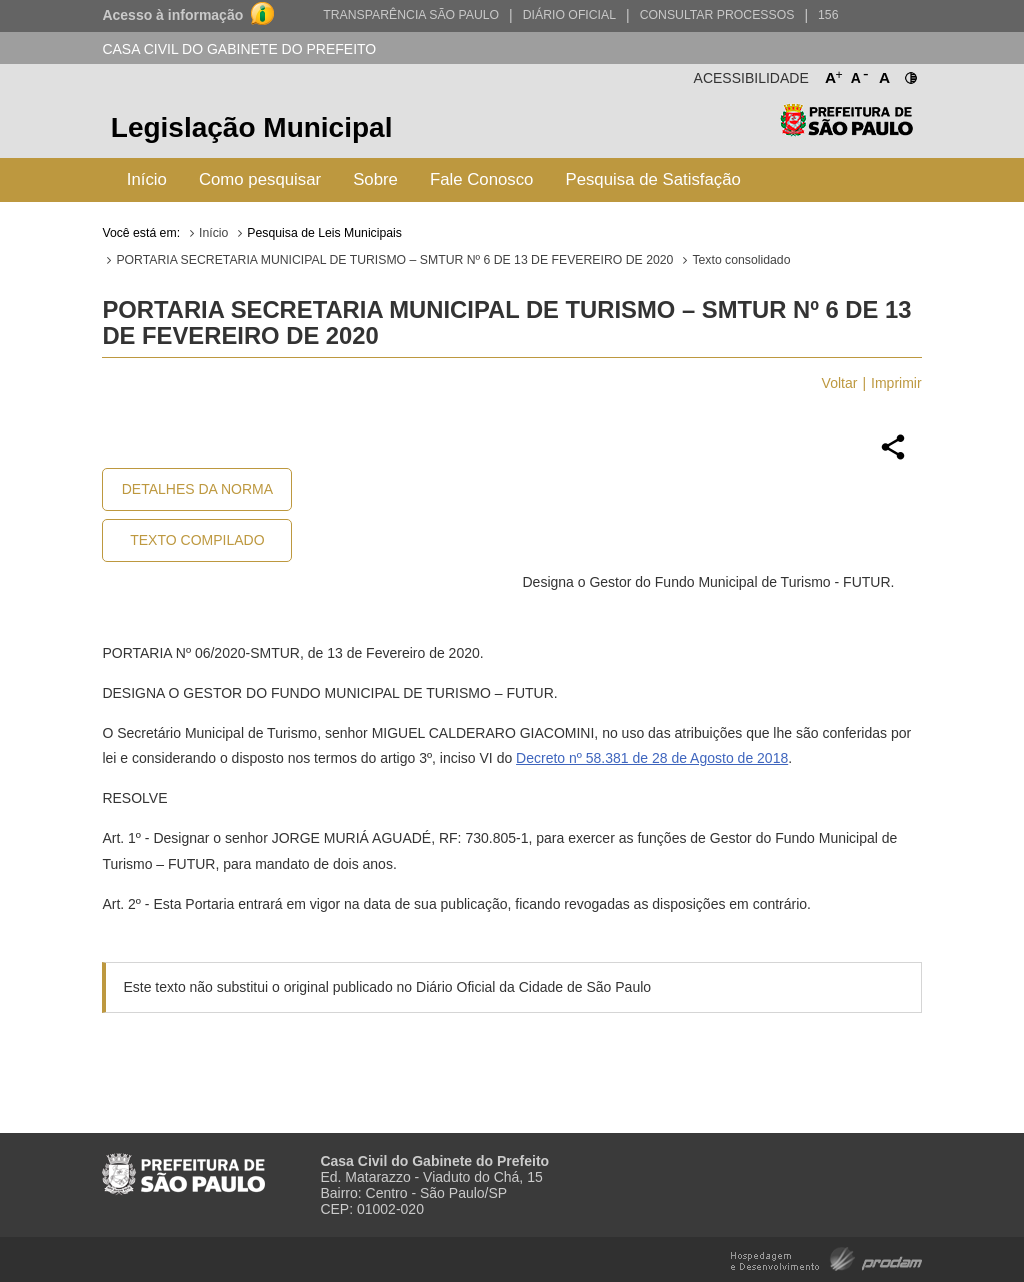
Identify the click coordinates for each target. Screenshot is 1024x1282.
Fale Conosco (482, 179)
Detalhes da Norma (197, 489)
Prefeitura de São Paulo (846, 130)
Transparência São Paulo (411, 15)
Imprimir (896, 383)
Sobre (375, 179)
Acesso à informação (172, 15)
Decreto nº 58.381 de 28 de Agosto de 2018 (652, 758)
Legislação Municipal (252, 127)
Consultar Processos (717, 15)
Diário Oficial (569, 15)
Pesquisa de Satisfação (652, 179)
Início (147, 179)
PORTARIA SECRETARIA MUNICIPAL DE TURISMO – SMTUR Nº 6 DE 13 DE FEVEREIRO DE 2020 (394, 260)
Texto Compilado (197, 540)
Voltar (840, 383)
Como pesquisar (260, 179)
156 (828, 15)
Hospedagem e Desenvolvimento (826, 1257)
